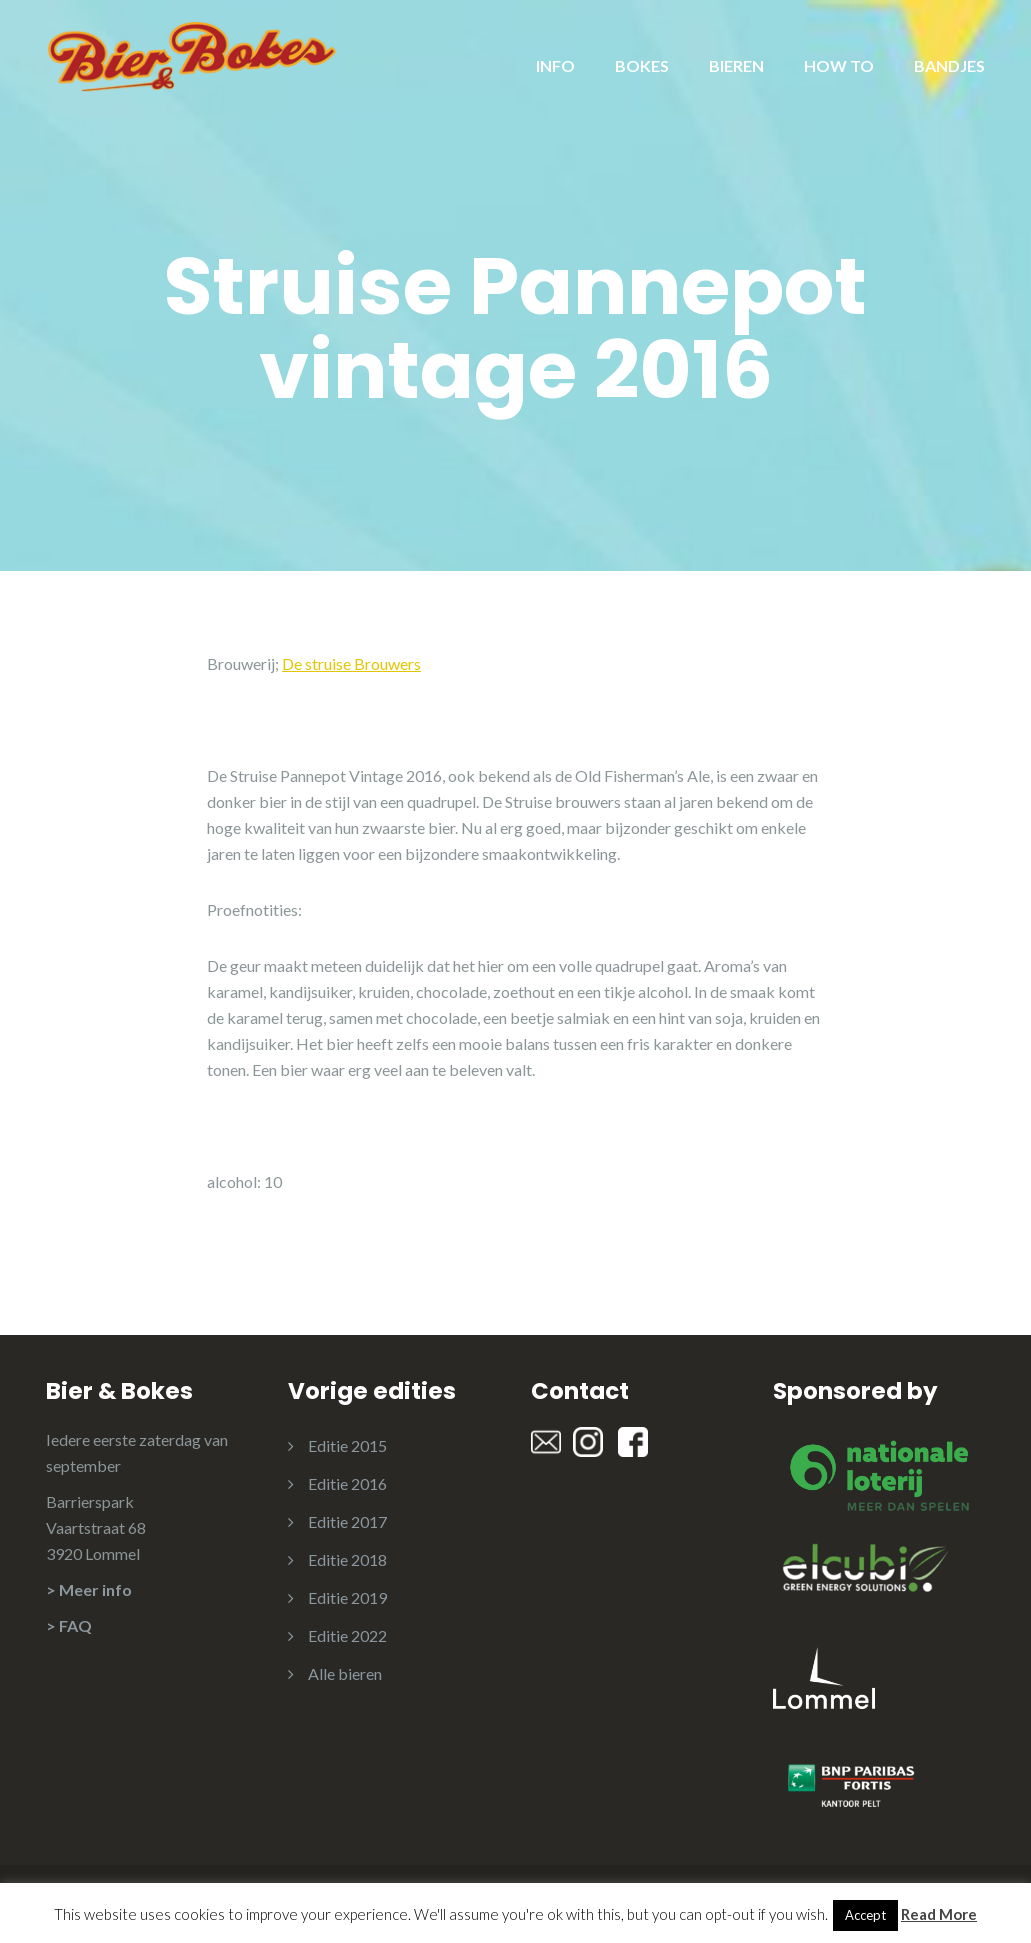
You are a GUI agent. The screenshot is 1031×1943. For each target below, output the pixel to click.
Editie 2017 (347, 1521)
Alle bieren (345, 1673)
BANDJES (949, 65)
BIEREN (736, 65)
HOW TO (839, 65)
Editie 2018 (347, 1559)
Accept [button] (865, 1915)
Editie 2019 (347, 1597)
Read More (939, 1914)
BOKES (642, 65)
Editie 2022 (347, 1635)
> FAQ (69, 1625)
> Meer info (89, 1589)
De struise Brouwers (351, 663)
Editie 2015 (347, 1445)
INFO (555, 65)
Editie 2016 (347, 1483)
